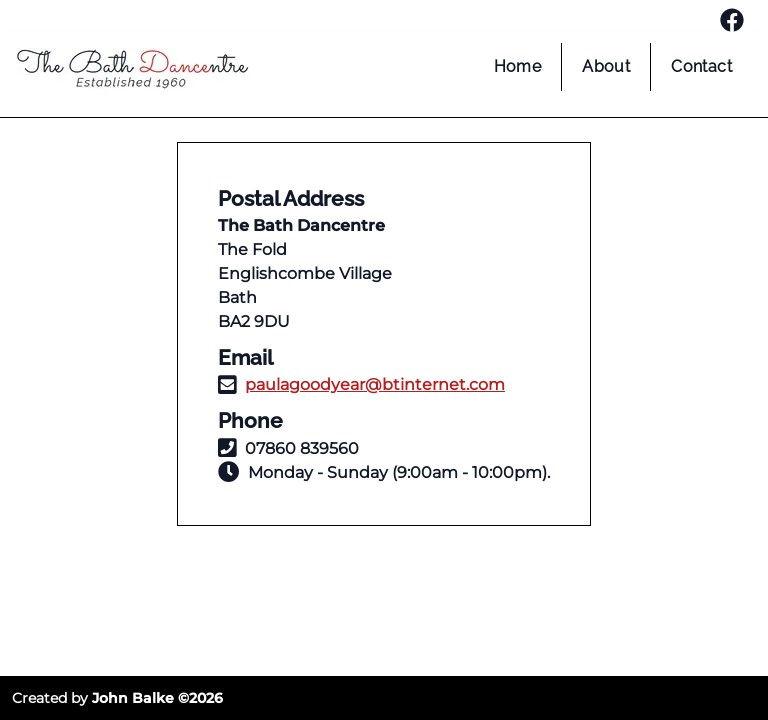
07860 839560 (302, 448)
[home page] (132, 72)
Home (518, 66)
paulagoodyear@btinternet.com (375, 384)
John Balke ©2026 (157, 698)
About (606, 66)
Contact (701, 66)
